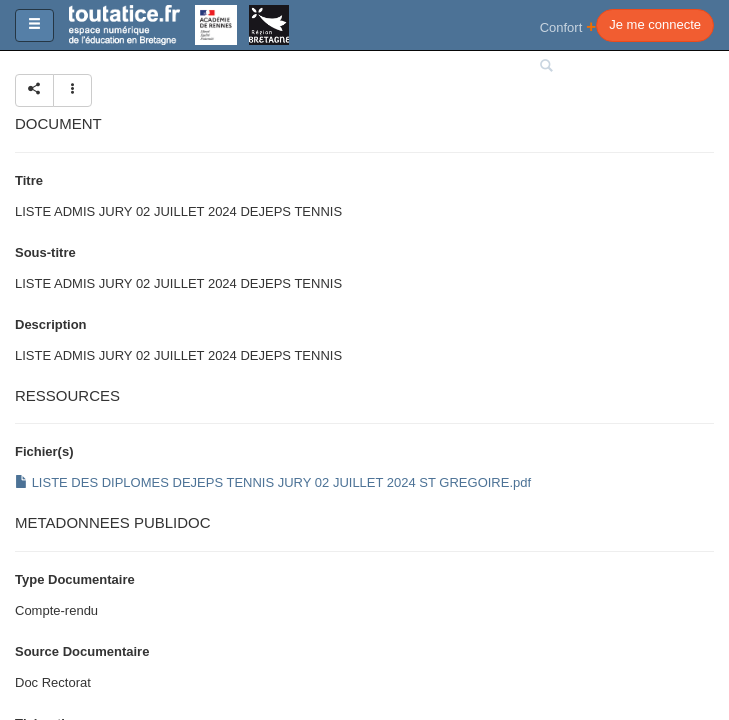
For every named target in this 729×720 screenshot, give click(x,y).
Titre (29, 180)
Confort (568, 26)
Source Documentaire (82, 651)
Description (51, 324)
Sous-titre (45, 252)
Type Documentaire (75, 579)
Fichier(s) (44, 451)
